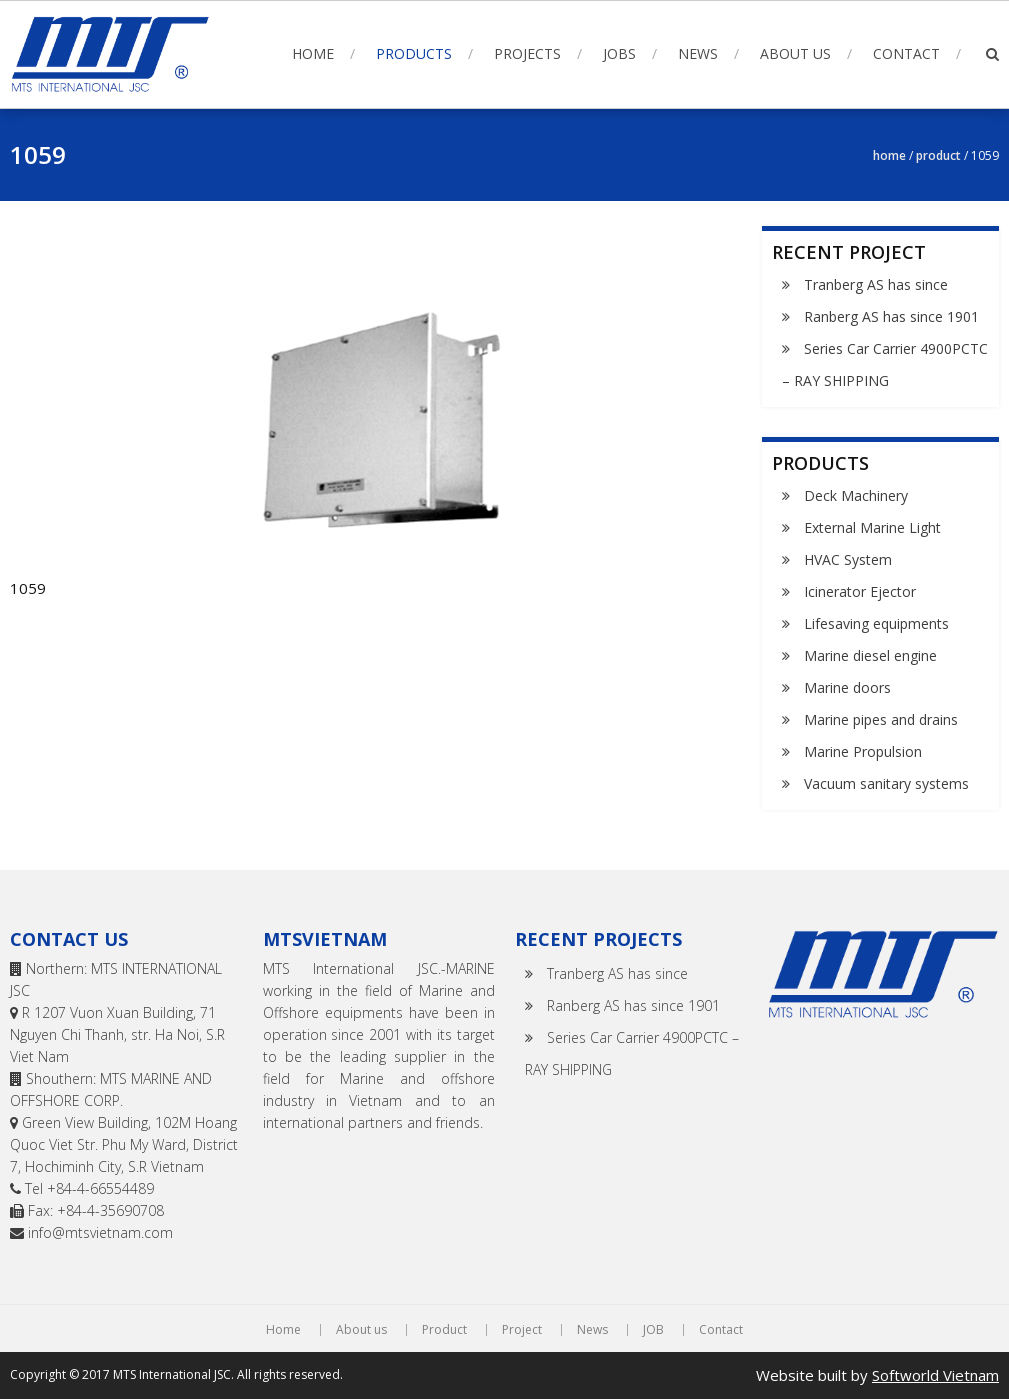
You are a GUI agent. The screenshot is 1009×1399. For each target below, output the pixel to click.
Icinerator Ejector (860, 591)
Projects (527, 53)
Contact (906, 53)
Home (313, 53)
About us (795, 53)
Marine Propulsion (863, 751)
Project (522, 1330)
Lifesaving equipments (876, 623)
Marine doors (847, 687)
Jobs (619, 53)
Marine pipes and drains (881, 719)
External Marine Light (872, 527)
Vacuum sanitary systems (886, 783)
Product (938, 155)
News (698, 53)
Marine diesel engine (870, 655)
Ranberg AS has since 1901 (891, 316)
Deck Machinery (856, 495)
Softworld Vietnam (935, 1375)
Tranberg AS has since (876, 284)
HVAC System (848, 559)
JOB (653, 1330)
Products (414, 53)
